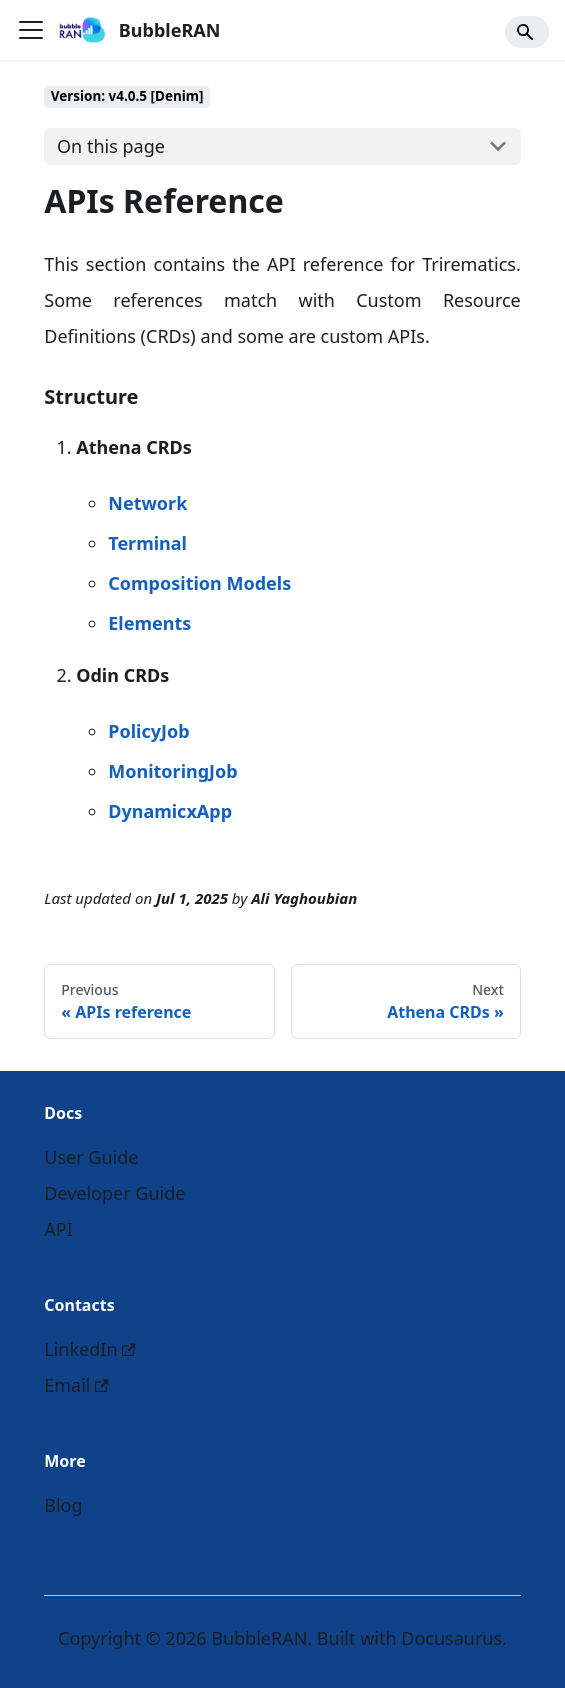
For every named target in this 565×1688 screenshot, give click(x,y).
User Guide (91, 1157)
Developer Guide (114, 1193)
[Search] (527, 32)
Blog (63, 1505)
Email (76, 1385)
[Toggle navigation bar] (31, 30)
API (58, 1229)
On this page (111, 146)
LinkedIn (90, 1349)
